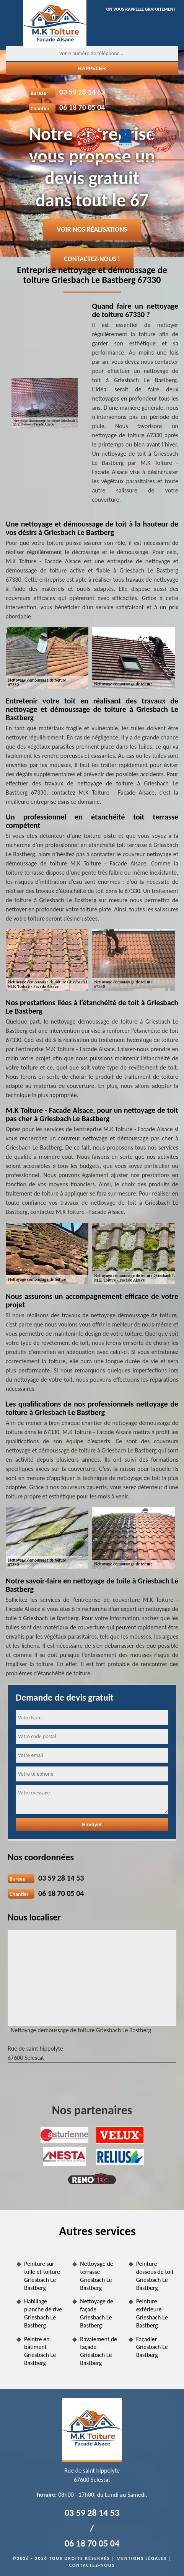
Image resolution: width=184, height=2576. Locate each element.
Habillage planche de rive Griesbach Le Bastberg (43, 2313)
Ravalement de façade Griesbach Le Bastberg (98, 2351)
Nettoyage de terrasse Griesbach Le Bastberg (96, 2275)
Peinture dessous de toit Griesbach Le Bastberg (155, 2275)
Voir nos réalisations (92, 229)
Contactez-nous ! (92, 259)
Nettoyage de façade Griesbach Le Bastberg (96, 2313)
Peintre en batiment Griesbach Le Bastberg (40, 2351)
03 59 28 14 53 (82, 91)
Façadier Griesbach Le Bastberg (152, 2347)
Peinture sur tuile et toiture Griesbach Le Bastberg (42, 2275)
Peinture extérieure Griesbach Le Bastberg (152, 2313)
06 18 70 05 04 (82, 107)
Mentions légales (142, 2558)
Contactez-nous (92, 2565)
